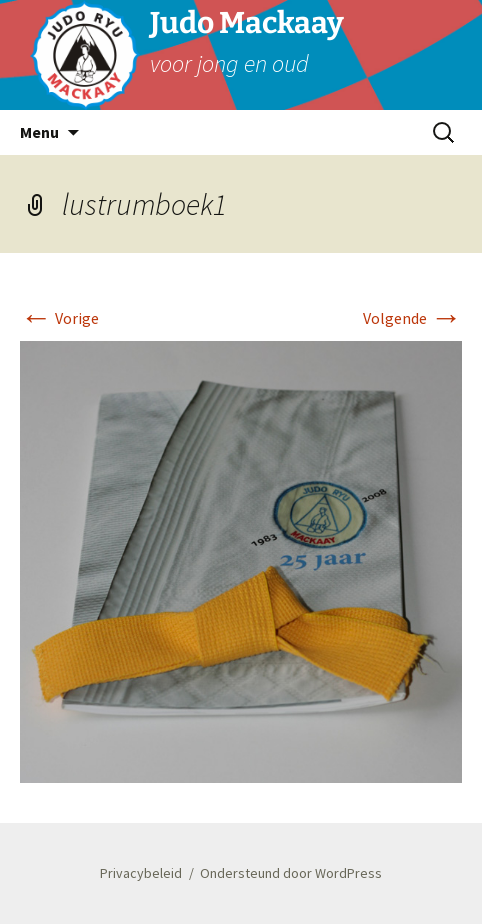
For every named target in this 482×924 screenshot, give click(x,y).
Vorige (59, 318)
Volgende (412, 318)
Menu (39, 132)
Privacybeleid (141, 873)
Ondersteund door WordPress (291, 873)
